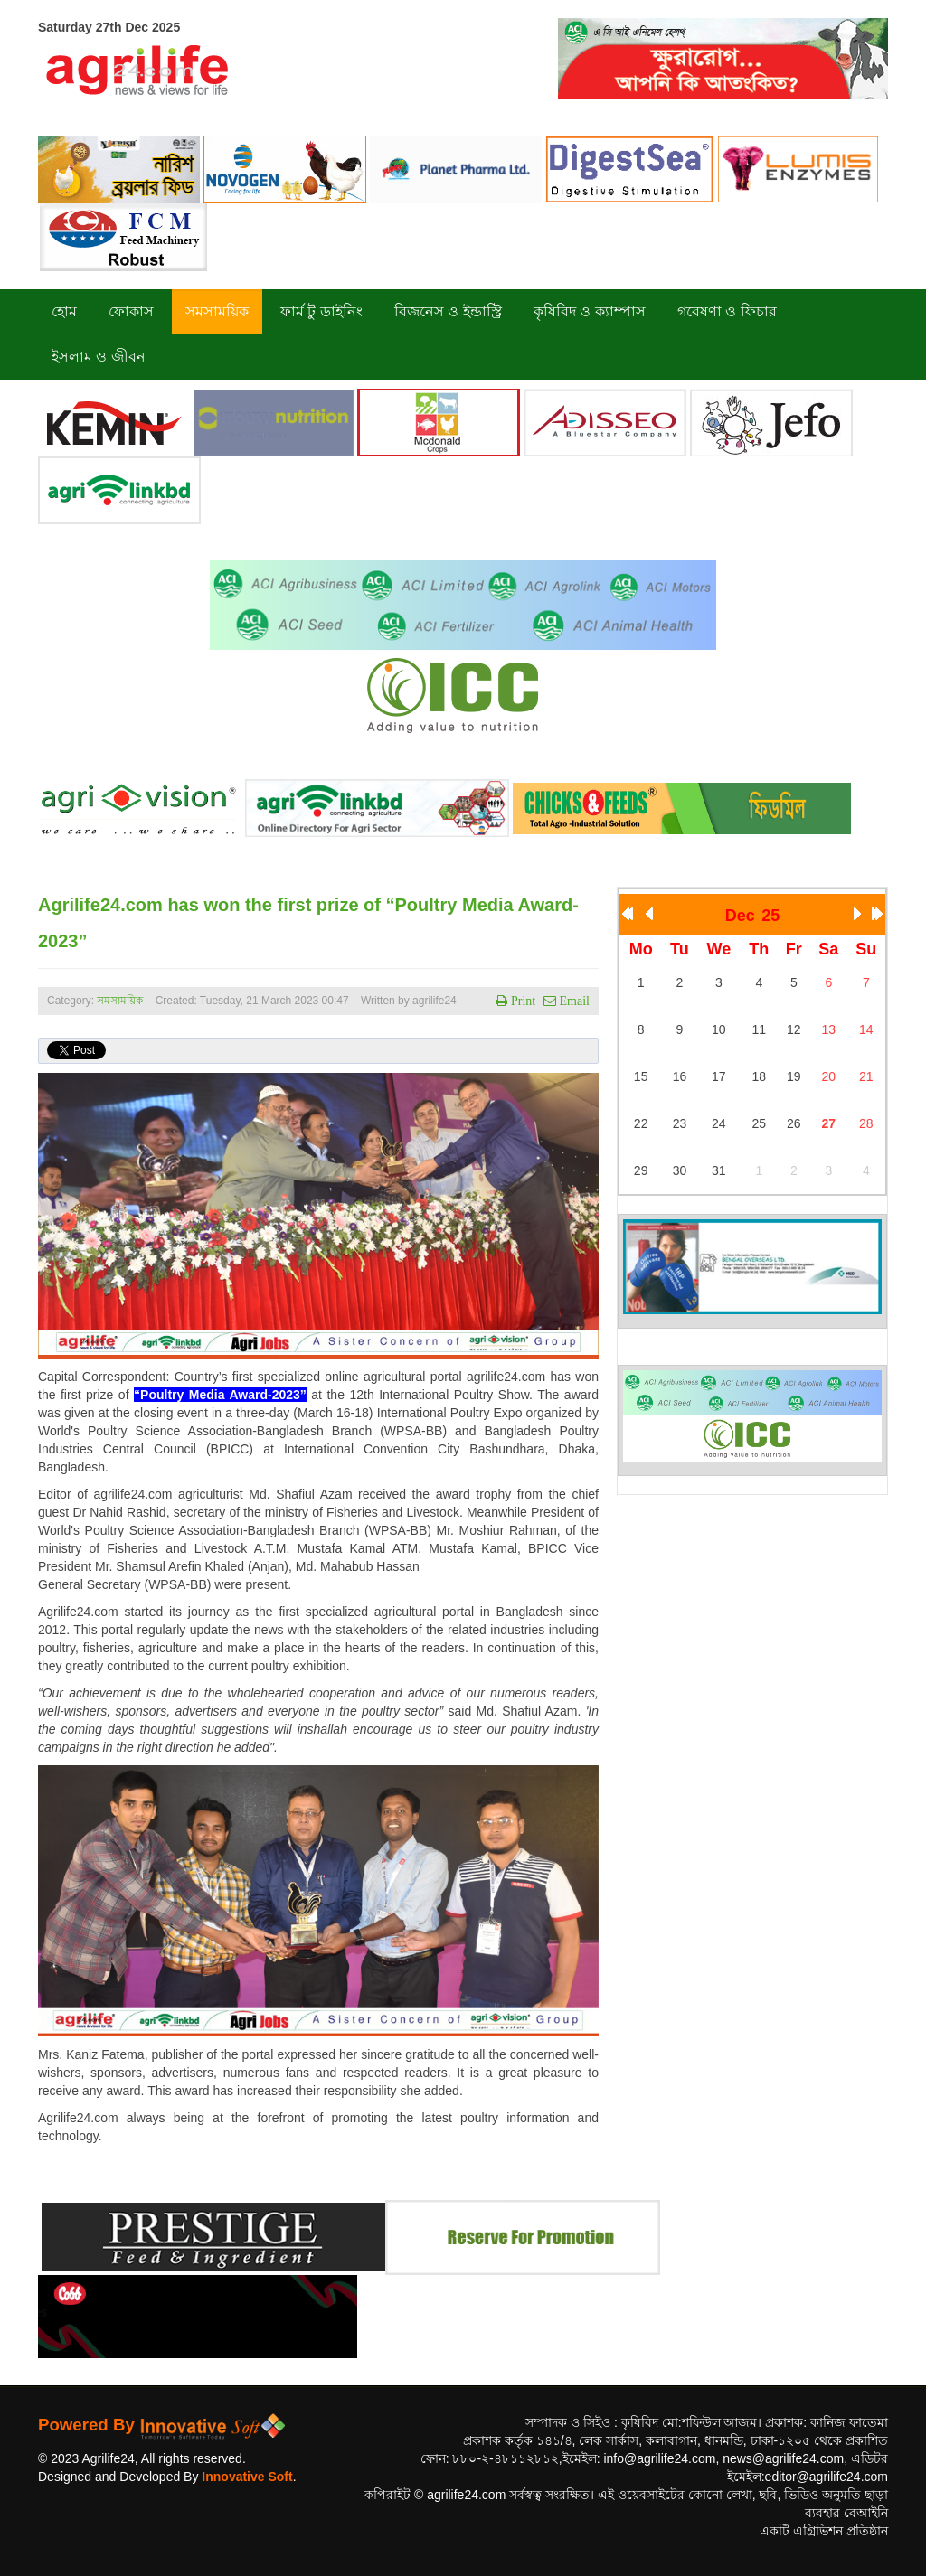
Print (521, 1000)
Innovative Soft (247, 2476)
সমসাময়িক (120, 1000)
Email (573, 1000)
